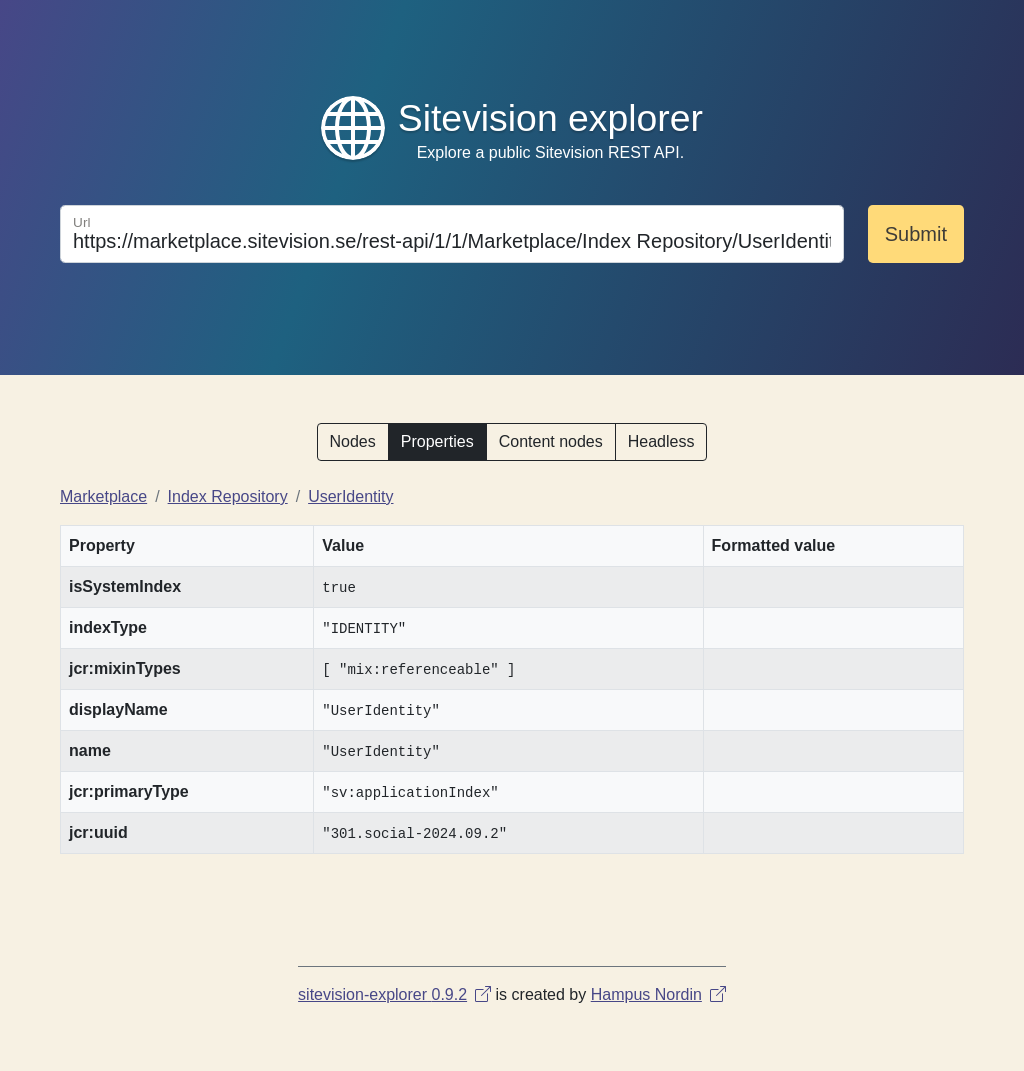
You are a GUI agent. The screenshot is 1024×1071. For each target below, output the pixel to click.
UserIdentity (350, 496)
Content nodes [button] (551, 441)
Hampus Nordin (658, 994)
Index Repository (228, 496)
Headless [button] (661, 441)
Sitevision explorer (550, 118)
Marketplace (103, 496)
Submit (916, 234)
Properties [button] (437, 441)
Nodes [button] (353, 441)
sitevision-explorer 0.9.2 (394, 994)
